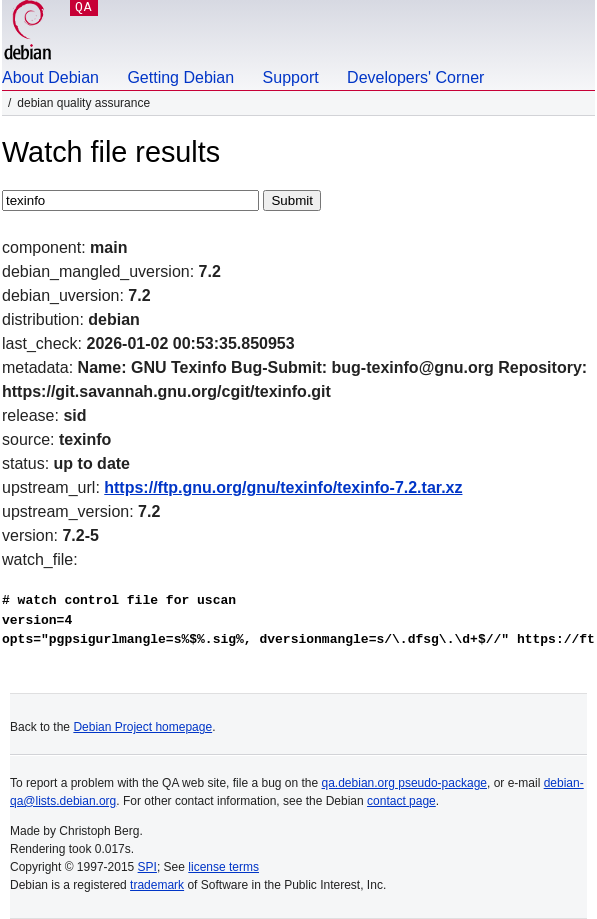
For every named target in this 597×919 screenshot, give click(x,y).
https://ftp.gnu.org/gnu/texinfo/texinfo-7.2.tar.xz (283, 487)
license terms (223, 867)
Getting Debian (180, 77)
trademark (157, 885)
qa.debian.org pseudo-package (404, 783)
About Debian (50, 77)
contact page (401, 801)
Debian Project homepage (142, 727)
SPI (147, 867)
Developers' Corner (415, 77)
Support (291, 77)
